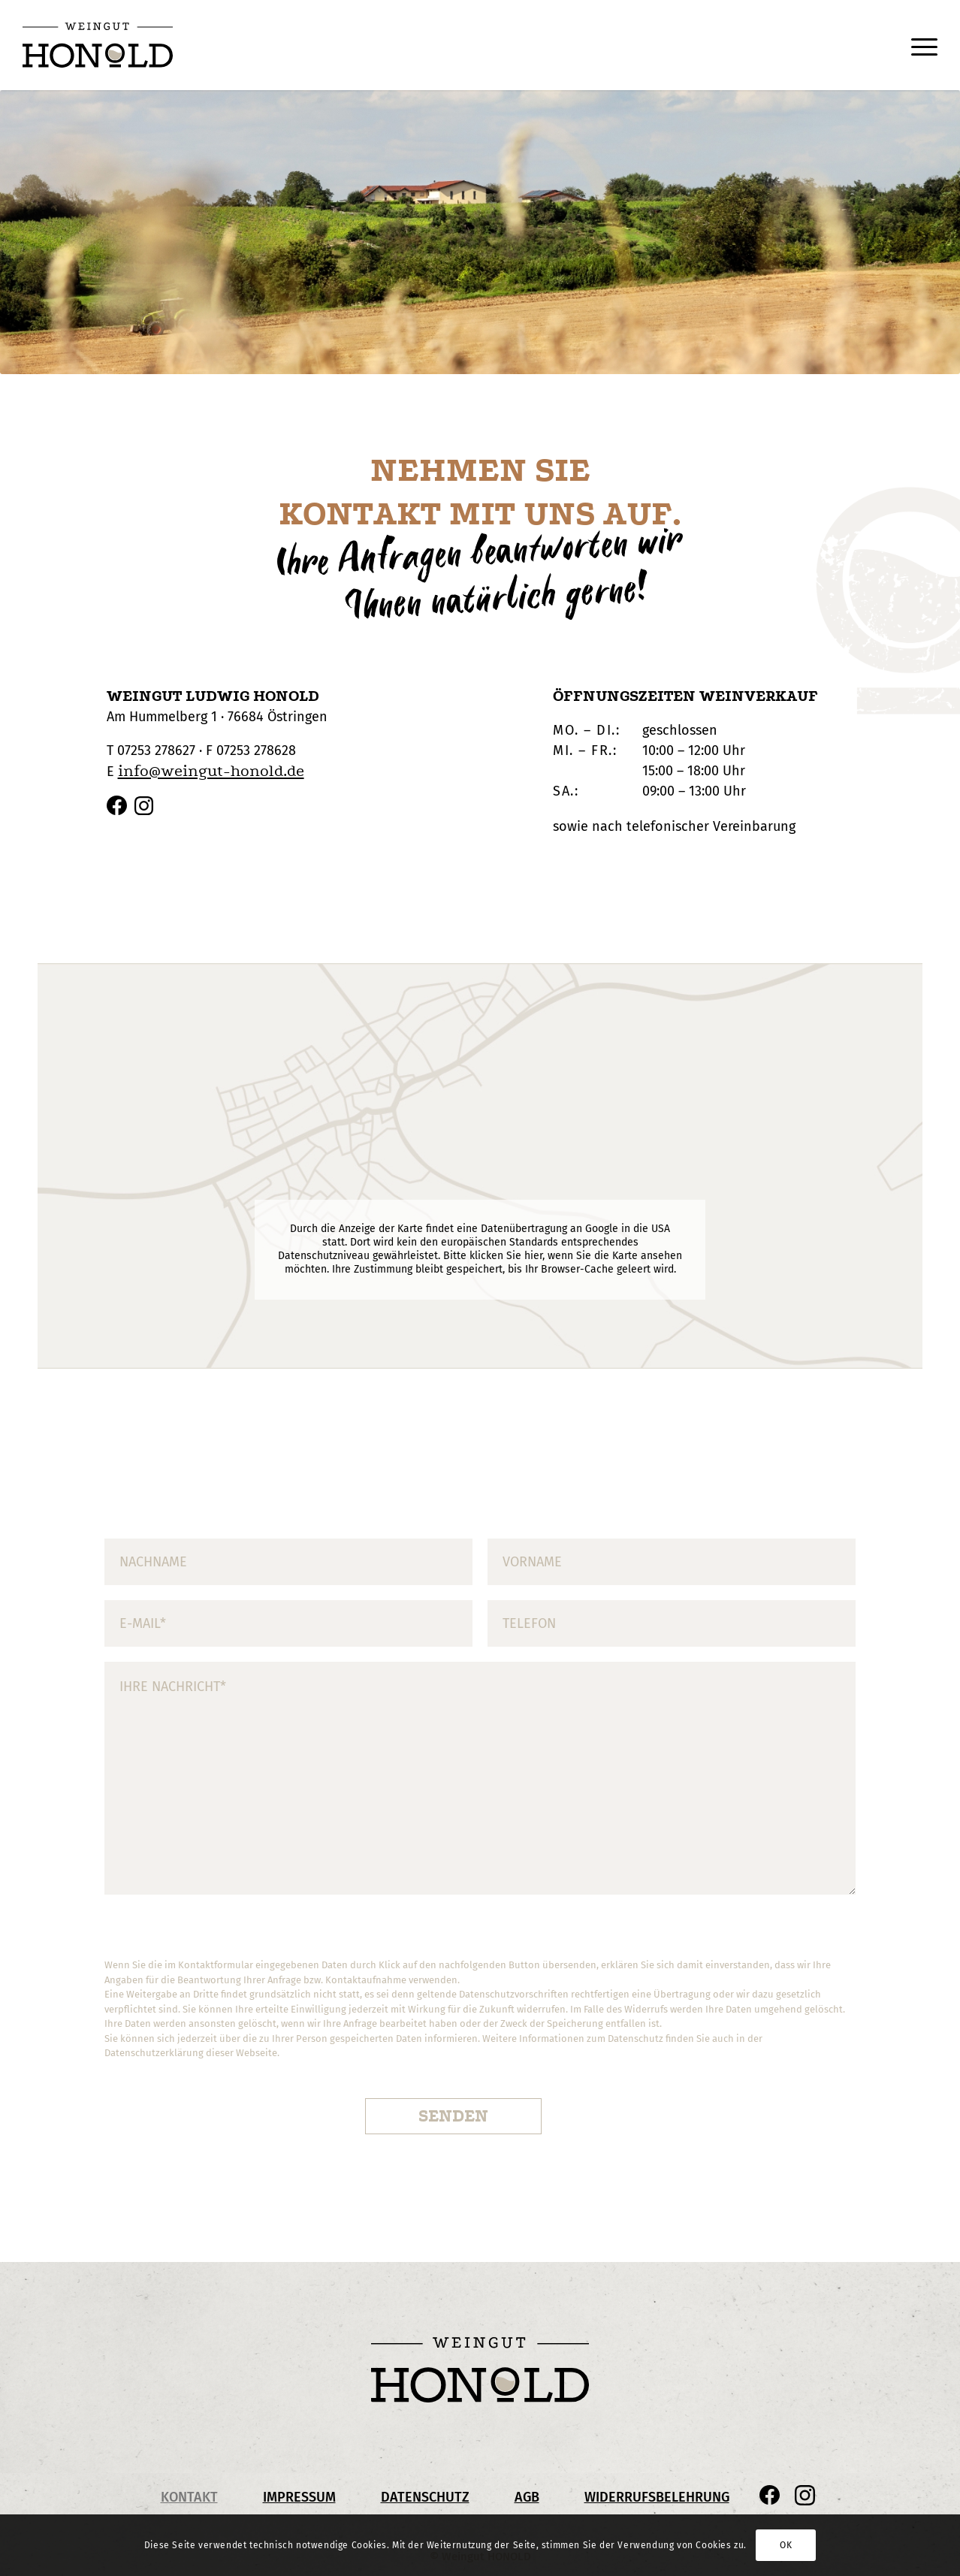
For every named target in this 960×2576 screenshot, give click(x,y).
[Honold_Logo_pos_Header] (98, 45)
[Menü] (916, 45)
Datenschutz (425, 2497)
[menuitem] (916, 45)
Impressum (299, 2497)
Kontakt (189, 2497)
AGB (527, 2497)
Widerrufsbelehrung (656, 2497)
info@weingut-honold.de (211, 771)
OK (786, 2545)
